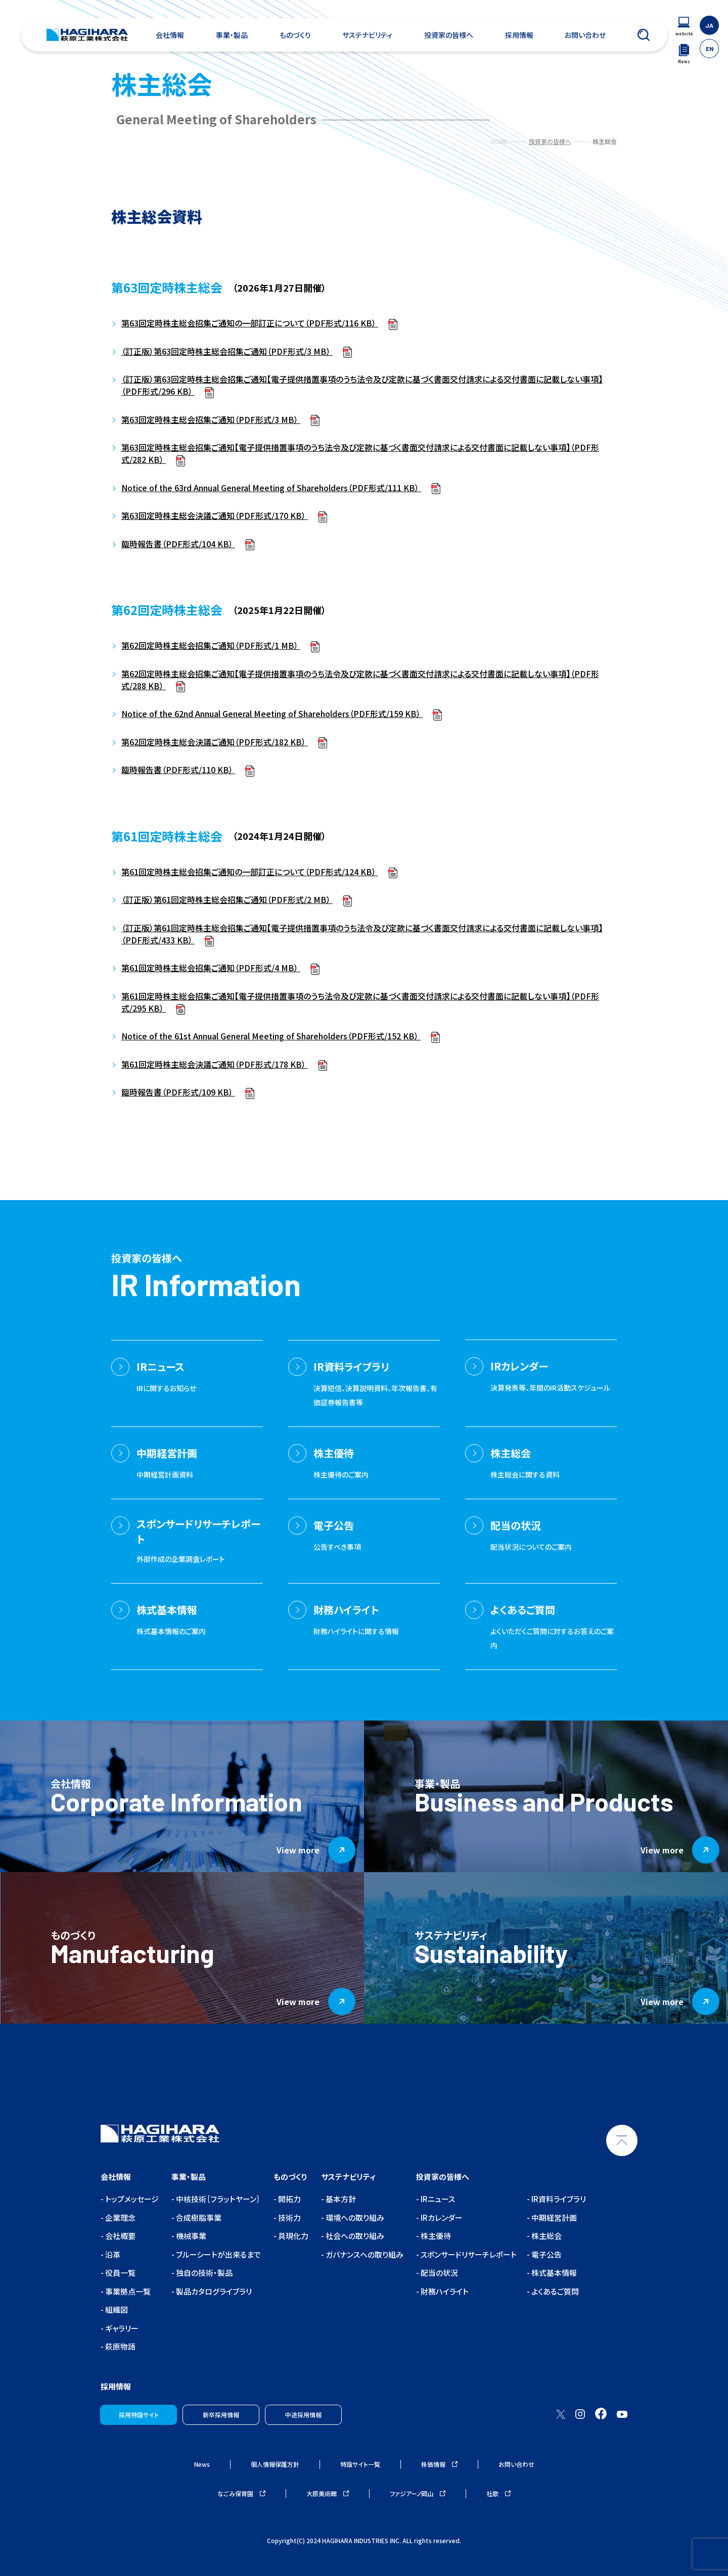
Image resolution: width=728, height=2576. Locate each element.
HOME (499, 141)
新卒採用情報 (221, 2414)
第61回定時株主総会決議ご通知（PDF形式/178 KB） (214, 1064)
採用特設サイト (139, 2414)
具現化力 (292, 2235)
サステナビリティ (367, 35)
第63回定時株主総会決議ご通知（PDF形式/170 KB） (214, 515)
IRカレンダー (441, 2217)
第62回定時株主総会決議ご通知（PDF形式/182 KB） (214, 742)
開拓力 (289, 2198)
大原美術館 (327, 2493)
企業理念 (119, 2217)
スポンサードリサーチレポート (468, 2254)
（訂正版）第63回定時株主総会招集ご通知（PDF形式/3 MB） (227, 351)
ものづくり (295, 35)
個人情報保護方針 (275, 2464)
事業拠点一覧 (127, 2291)
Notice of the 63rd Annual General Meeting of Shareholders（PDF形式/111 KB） (271, 488)
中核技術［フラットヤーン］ (217, 2198)
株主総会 (546, 2235)
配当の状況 (438, 2272)
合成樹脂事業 (197, 2217)
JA (709, 25)
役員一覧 (119, 2272)
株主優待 (435, 2235)
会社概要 (119, 2235)
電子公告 (546, 2254)
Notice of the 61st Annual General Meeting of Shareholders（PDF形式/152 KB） (271, 1036)
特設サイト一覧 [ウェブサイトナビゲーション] (360, 2464)
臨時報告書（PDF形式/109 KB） (178, 1092)
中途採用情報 (303, 2414)
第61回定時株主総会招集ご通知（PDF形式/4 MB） (210, 968)
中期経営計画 (553, 2217)
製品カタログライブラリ (213, 2291)
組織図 (116, 2309)
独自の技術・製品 (203, 2272)
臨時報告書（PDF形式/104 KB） (178, 544)
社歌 (498, 2493)
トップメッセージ (131, 2198)
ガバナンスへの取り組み (363, 2254)
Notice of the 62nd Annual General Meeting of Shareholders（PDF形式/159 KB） (272, 713)
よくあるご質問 (554, 2291)
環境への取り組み (354, 2217)
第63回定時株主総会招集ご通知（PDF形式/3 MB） (210, 419)
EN (709, 48)
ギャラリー (121, 2328)
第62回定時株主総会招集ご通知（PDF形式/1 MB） (210, 645)
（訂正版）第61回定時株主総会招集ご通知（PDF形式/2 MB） (227, 899)
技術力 (289, 2217)
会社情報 (170, 35)
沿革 (112, 2254)
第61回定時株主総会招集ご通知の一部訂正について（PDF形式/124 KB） (249, 872)
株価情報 (439, 2464)
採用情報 (519, 35)
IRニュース (437, 2198)
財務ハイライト (444, 2291)
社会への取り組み (354, 2235)
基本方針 (340, 2198)
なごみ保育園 (241, 2493)
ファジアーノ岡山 (417, 2493)
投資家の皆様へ (448, 35)
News (202, 2464)
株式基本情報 (553, 2272)
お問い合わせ (585, 35)
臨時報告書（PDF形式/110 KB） (178, 770)
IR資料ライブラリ (558, 2198)
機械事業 (190, 2235)
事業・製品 (232, 35)
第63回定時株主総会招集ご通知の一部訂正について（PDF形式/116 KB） (249, 323)
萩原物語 (119, 2346)
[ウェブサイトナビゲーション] (684, 26)
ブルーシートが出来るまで (217, 2254)
